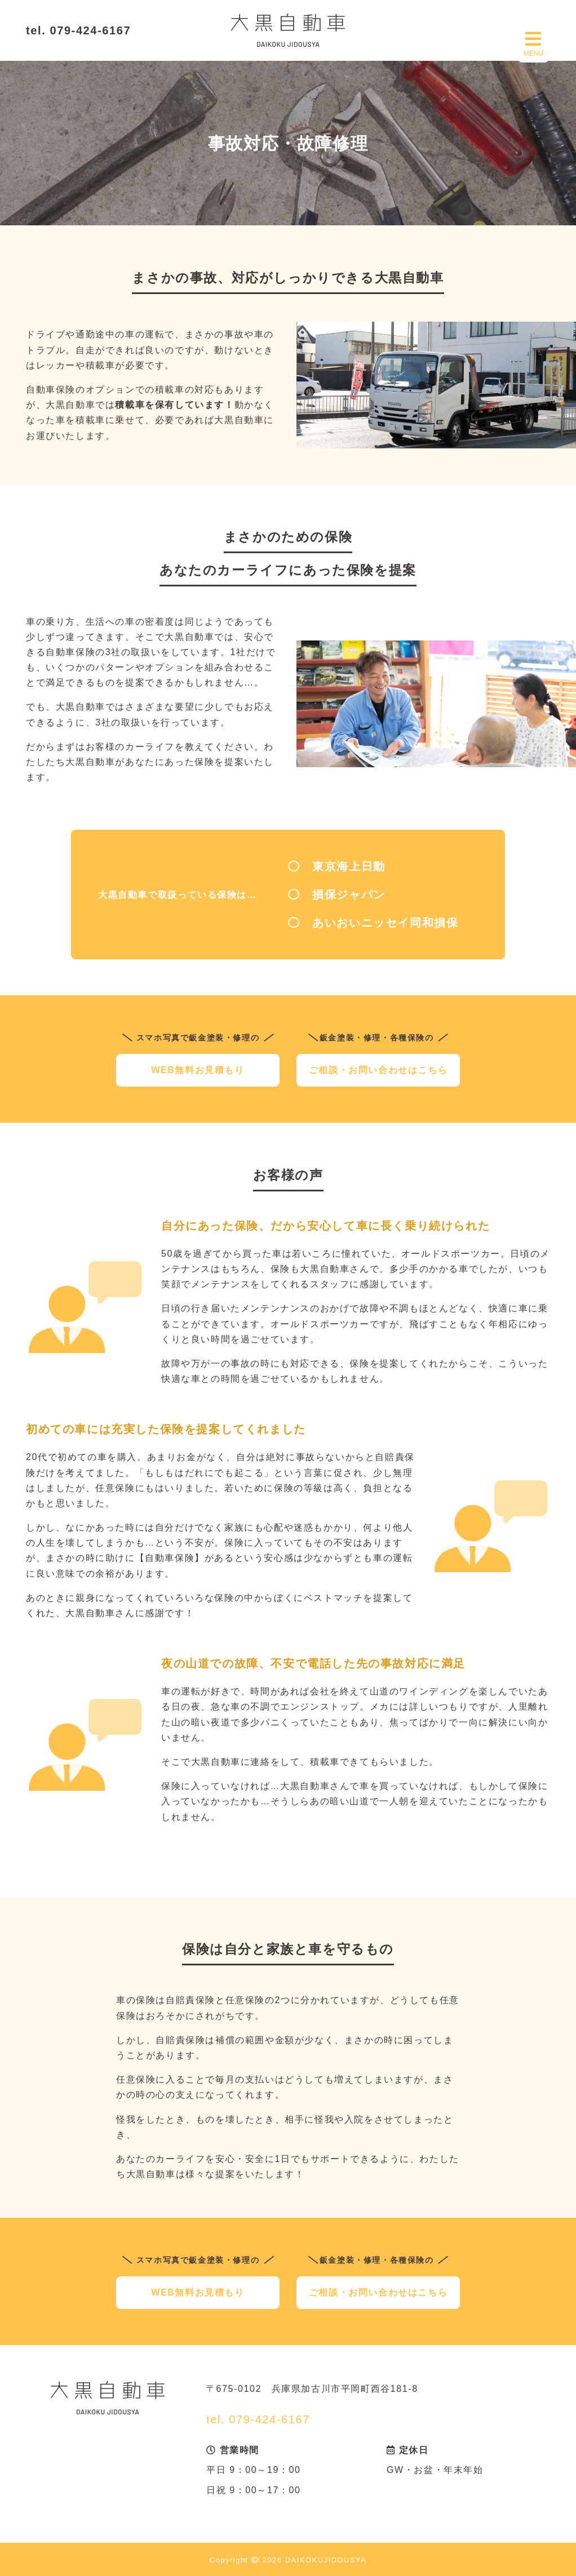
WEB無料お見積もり (197, 1070)
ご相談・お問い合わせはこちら (378, 1070)
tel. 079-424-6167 (78, 30)
